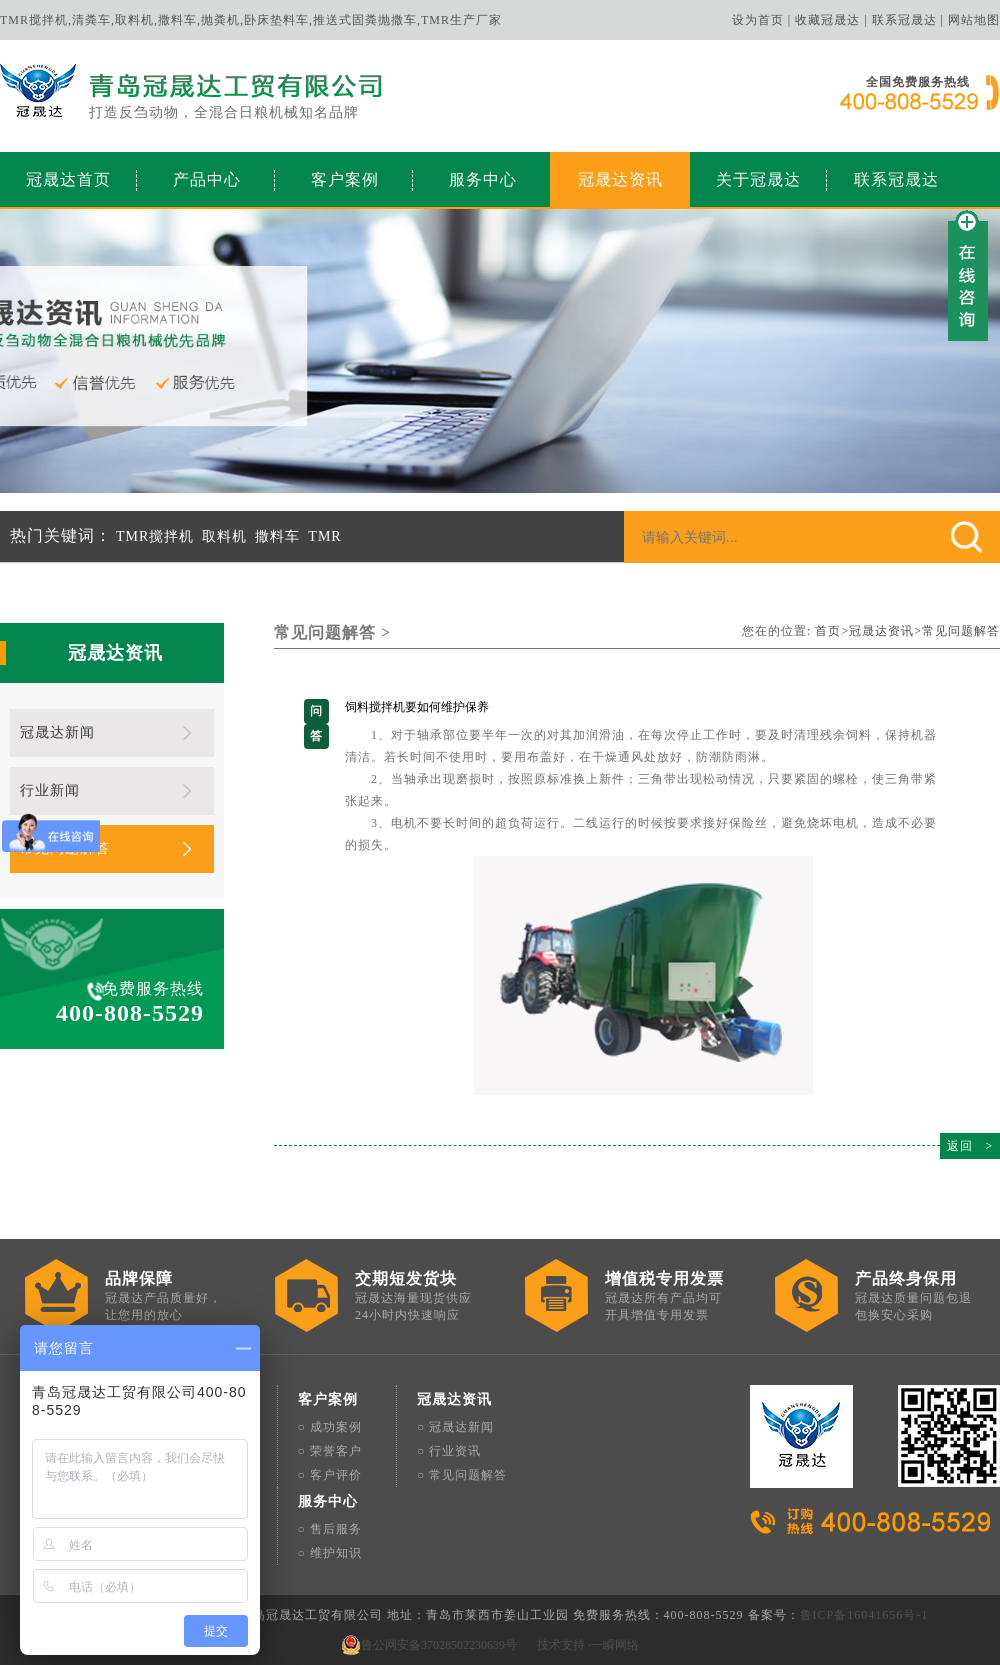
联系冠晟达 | (908, 20)
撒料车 (277, 536)
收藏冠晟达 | (831, 20)
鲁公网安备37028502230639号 (439, 1645)
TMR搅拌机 (155, 536)
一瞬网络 (615, 1645)
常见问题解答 (961, 631)
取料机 (224, 536)
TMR (324, 536)
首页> (832, 631)
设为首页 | (761, 20)
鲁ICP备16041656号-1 (864, 1615)
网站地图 (974, 20)
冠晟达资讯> (885, 631)
